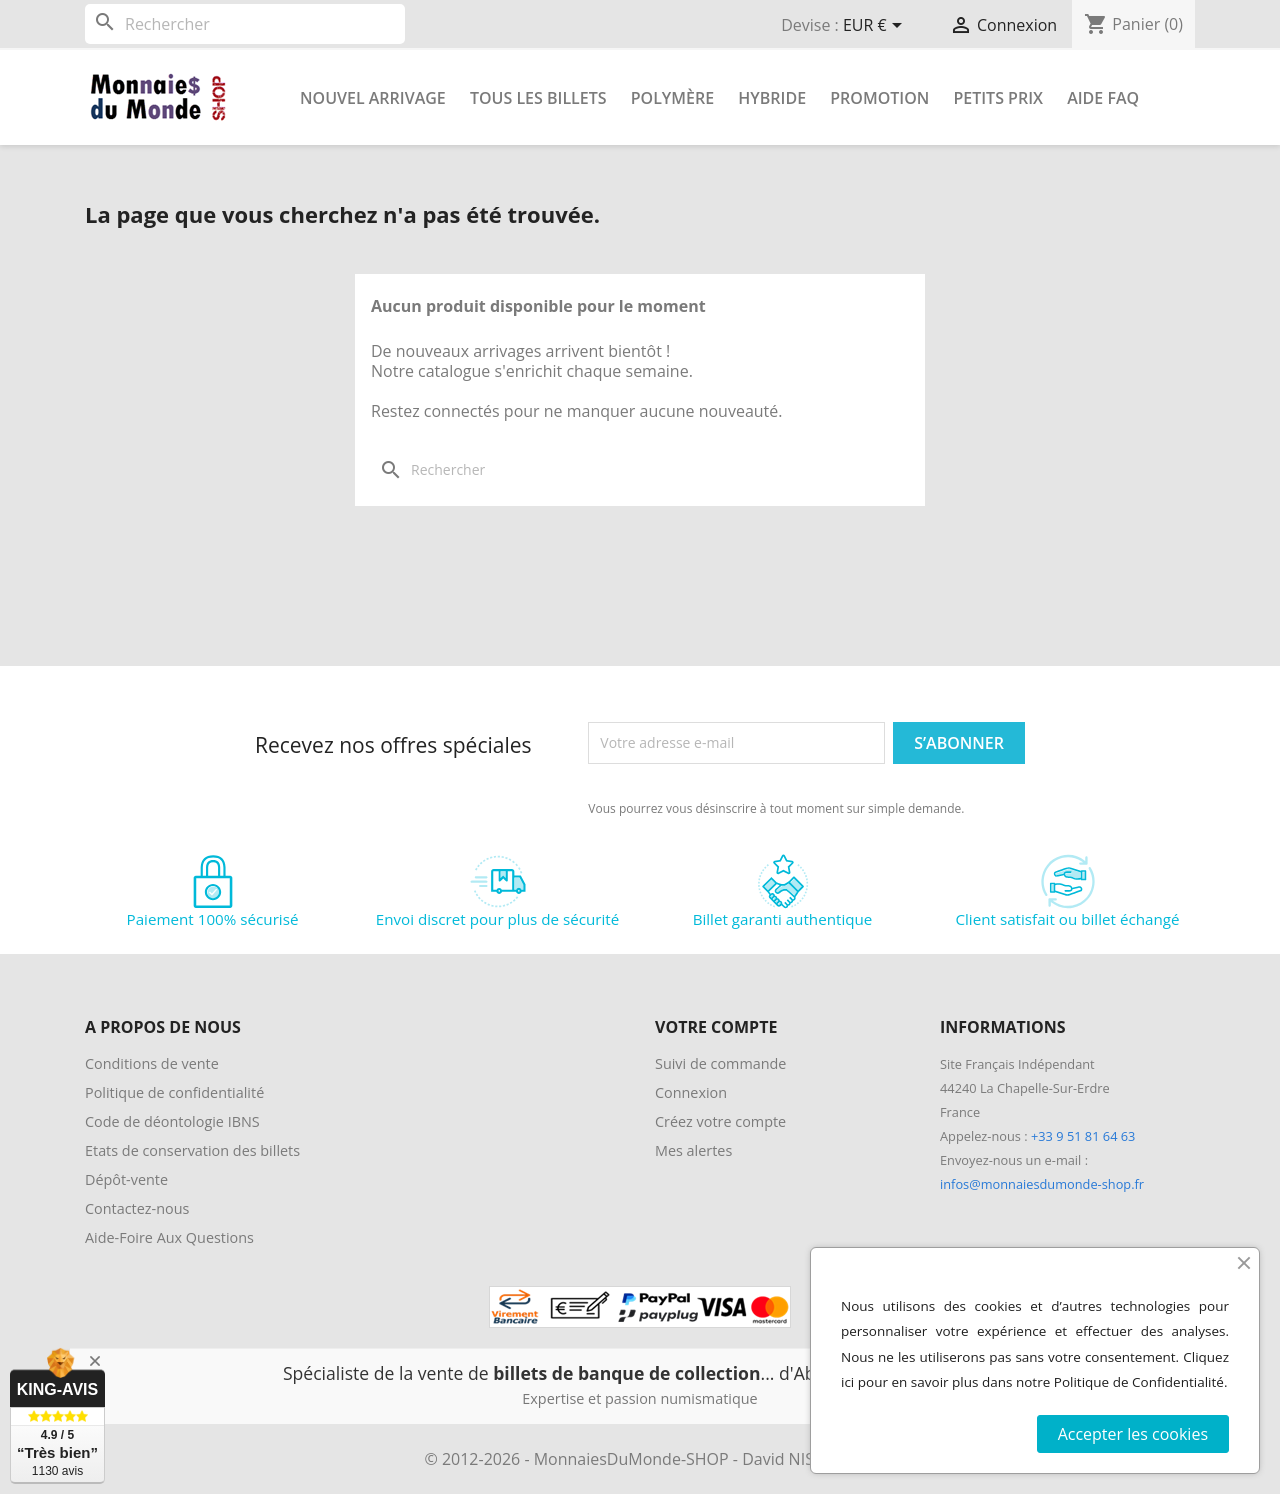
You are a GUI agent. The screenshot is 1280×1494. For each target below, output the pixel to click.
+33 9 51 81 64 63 (1083, 1136)
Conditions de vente (152, 1063)
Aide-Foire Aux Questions (169, 1237)
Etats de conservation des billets (192, 1150)
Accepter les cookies (1133, 1434)
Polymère (672, 98)
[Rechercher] (245, 24)
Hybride (772, 98)
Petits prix (998, 98)
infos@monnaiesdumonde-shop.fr (1042, 1184)
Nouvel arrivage (373, 98)
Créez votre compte (720, 1121)
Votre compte (716, 1027)
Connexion (691, 1092)
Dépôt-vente (126, 1179)
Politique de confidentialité (174, 1092)
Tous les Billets (538, 98)
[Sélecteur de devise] (876, 27)
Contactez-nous (137, 1208)
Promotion (879, 98)
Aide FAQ (1103, 98)
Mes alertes (693, 1150)
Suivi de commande (720, 1063)
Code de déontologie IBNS (172, 1121)
